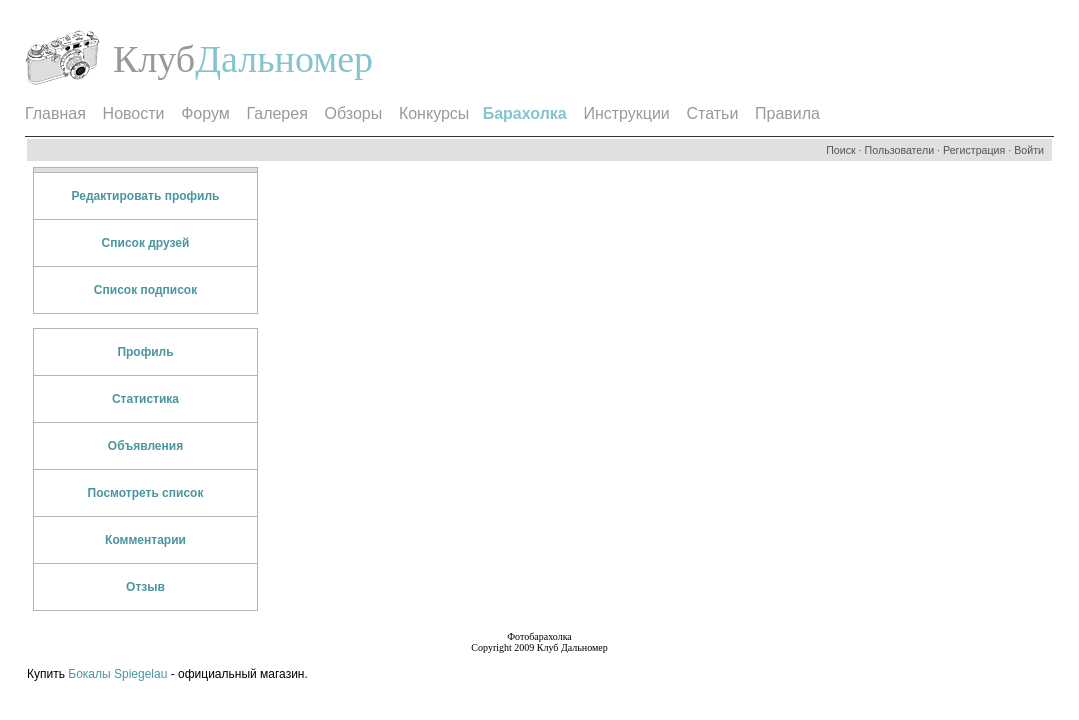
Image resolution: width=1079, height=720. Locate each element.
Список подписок (145, 290)
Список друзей (146, 243)
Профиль (145, 352)
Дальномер (284, 59)
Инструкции (626, 113)
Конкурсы (434, 113)
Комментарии (145, 540)
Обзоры (354, 113)
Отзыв (145, 587)
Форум (205, 113)
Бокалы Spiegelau (119, 674)
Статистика (145, 399)
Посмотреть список (146, 493)
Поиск (841, 150)
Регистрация (974, 150)
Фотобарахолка (539, 636)
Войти (1029, 150)
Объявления (145, 446)
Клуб (154, 59)
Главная (55, 113)
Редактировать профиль (146, 196)
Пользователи (900, 150)
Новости (134, 113)
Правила (787, 113)
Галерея (276, 113)
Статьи (712, 113)
